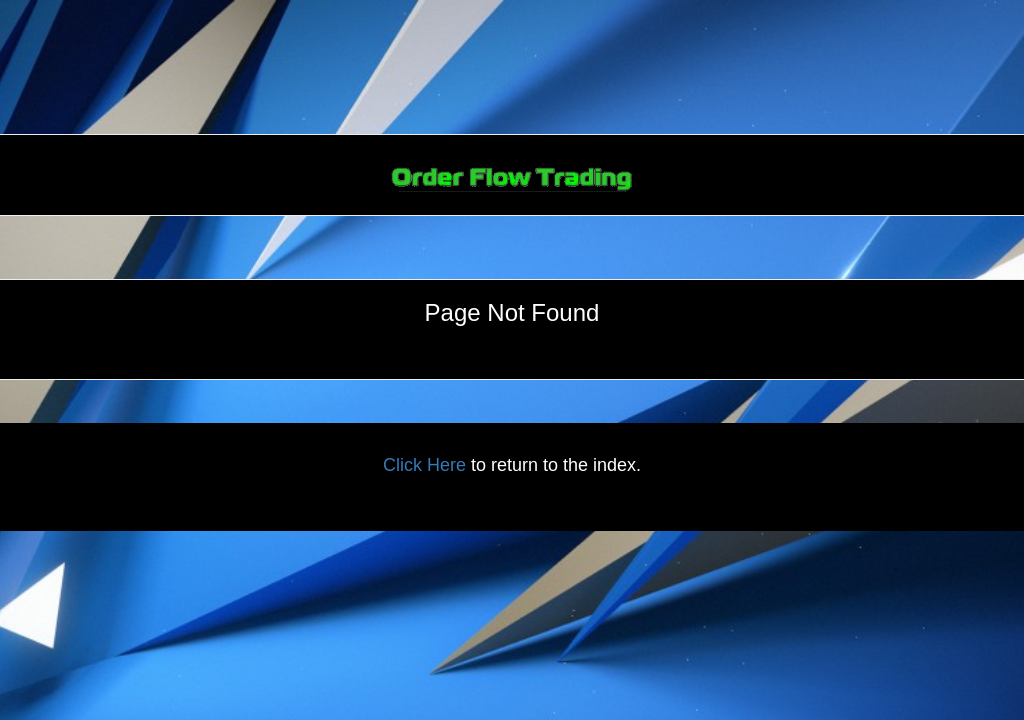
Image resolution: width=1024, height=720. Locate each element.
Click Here (424, 465)
